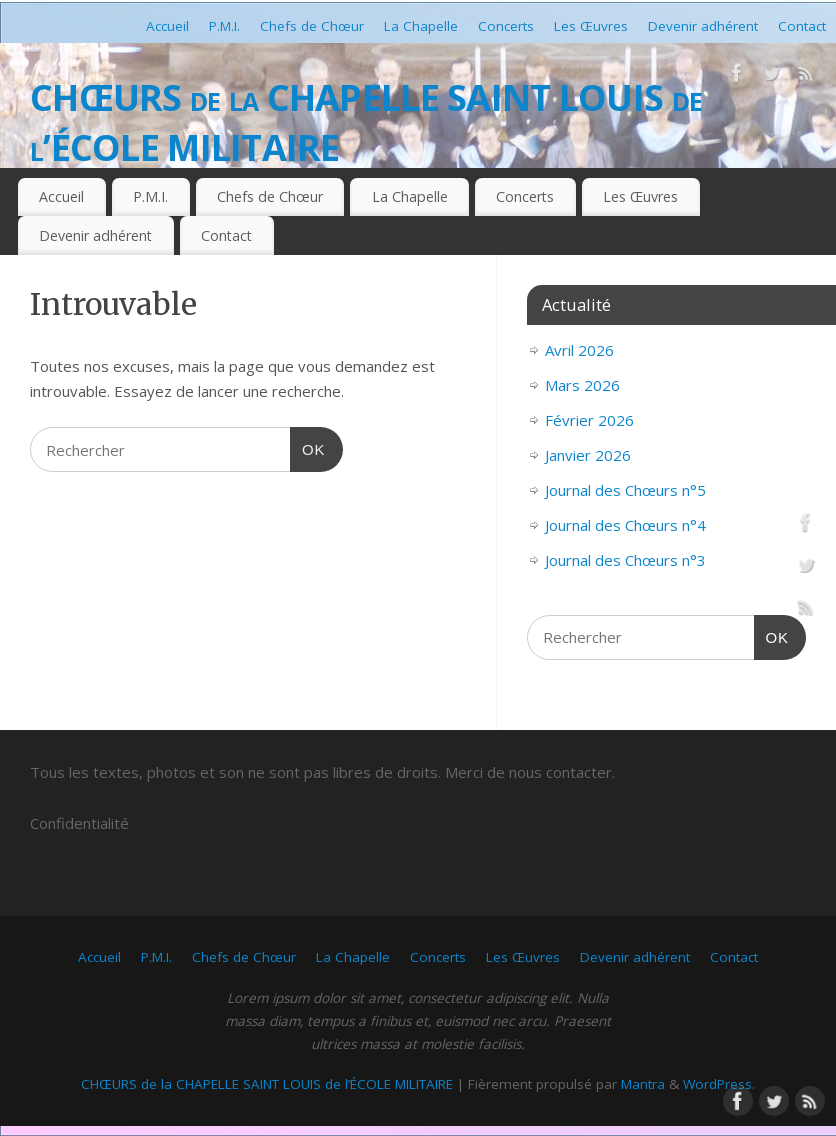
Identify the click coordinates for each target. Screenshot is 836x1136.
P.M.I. (224, 26)
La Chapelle (421, 26)
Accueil (167, 26)
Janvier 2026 (588, 455)
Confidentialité (79, 823)
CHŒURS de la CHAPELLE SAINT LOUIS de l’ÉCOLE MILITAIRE (366, 122)
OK (308, 447)
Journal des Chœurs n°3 (625, 560)
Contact (802, 26)
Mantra (643, 1084)
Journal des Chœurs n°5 (625, 490)
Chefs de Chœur (312, 26)
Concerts (506, 26)
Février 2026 (589, 420)
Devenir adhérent (703, 26)
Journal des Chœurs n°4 (625, 525)
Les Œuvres (591, 26)
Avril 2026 (579, 350)
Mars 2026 (582, 385)
